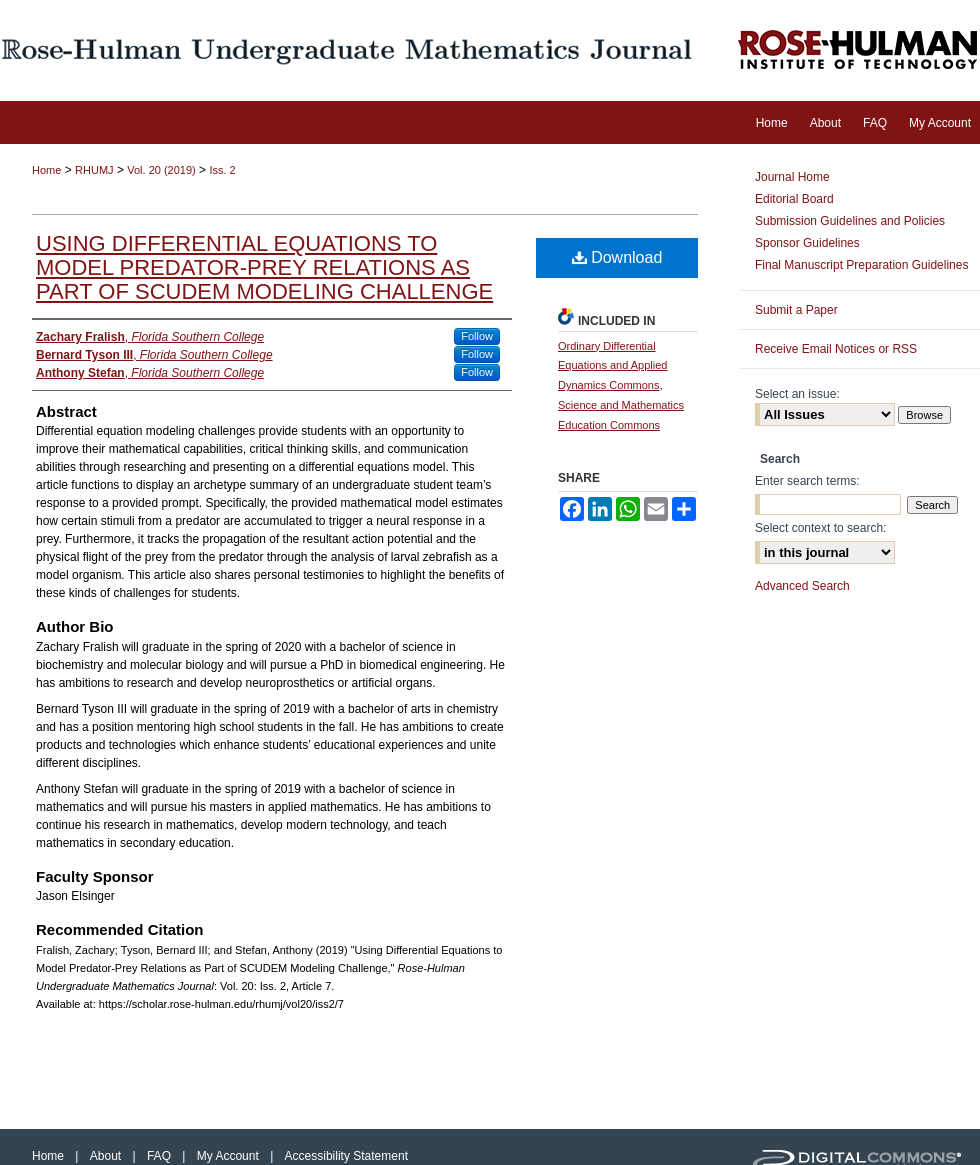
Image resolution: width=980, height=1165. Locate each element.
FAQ (160, 1156)
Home (46, 170)
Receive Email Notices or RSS (836, 349)
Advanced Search (802, 586)
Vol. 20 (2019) (161, 170)
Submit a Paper (796, 310)
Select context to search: (820, 528)
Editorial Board (794, 199)
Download (617, 257)
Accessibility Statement (346, 1156)
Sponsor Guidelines (807, 243)
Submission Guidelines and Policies (850, 221)
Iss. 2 (222, 170)
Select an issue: (797, 394)
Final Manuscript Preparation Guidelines (861, 265)
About (107, 1156)
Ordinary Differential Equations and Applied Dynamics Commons (612, 366)
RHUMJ (94, 170)
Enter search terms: (807, 481)
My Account (229, 1156)
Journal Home (792, 177)
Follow (477, 336)
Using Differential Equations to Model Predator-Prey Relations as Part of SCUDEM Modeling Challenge (264, 267)
